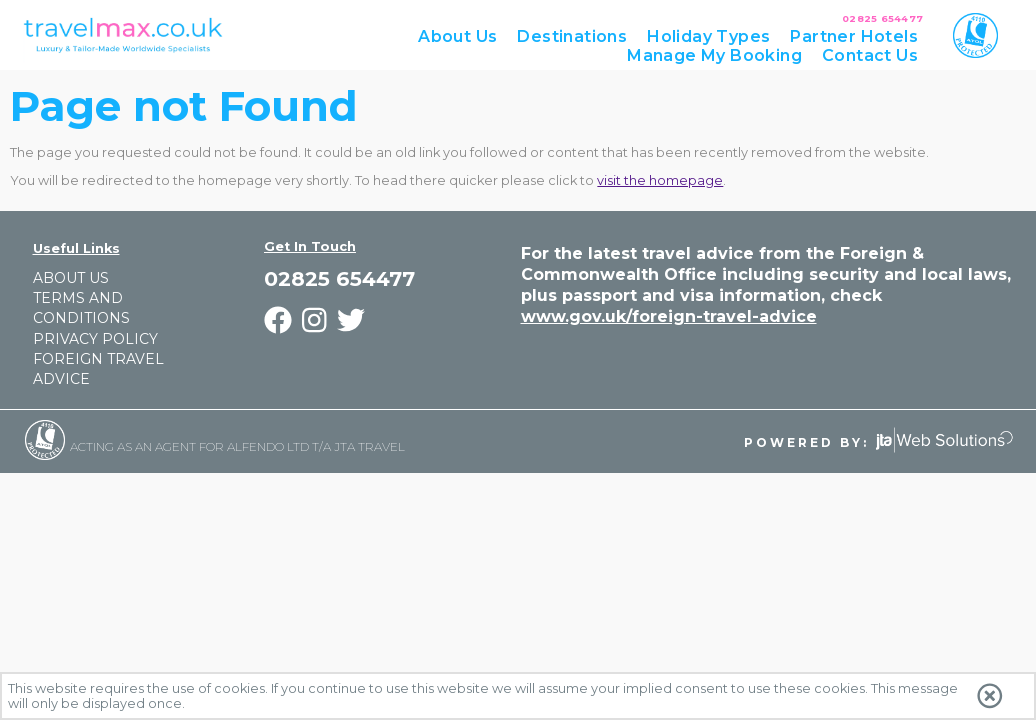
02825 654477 (882, 18)
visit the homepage (660, 180)
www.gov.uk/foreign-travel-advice (669, 316)
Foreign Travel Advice (98, 369)
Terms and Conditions (81, 308)
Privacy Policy (95, 339)
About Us (71, 278)
